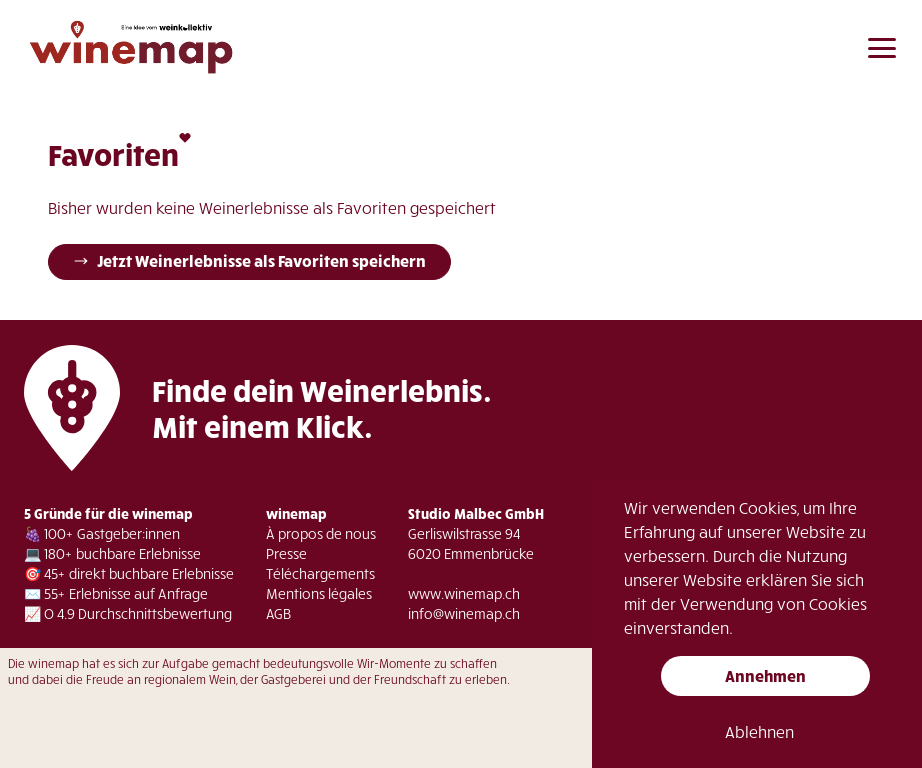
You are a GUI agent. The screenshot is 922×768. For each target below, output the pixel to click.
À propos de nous (321, 533)
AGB (278, 613)
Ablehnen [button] (759, 731)
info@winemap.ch (464, 613)
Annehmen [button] (765, 675)
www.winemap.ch (464, 593)
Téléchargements (320, 573)
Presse (286, 553)
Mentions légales (319, 593)
